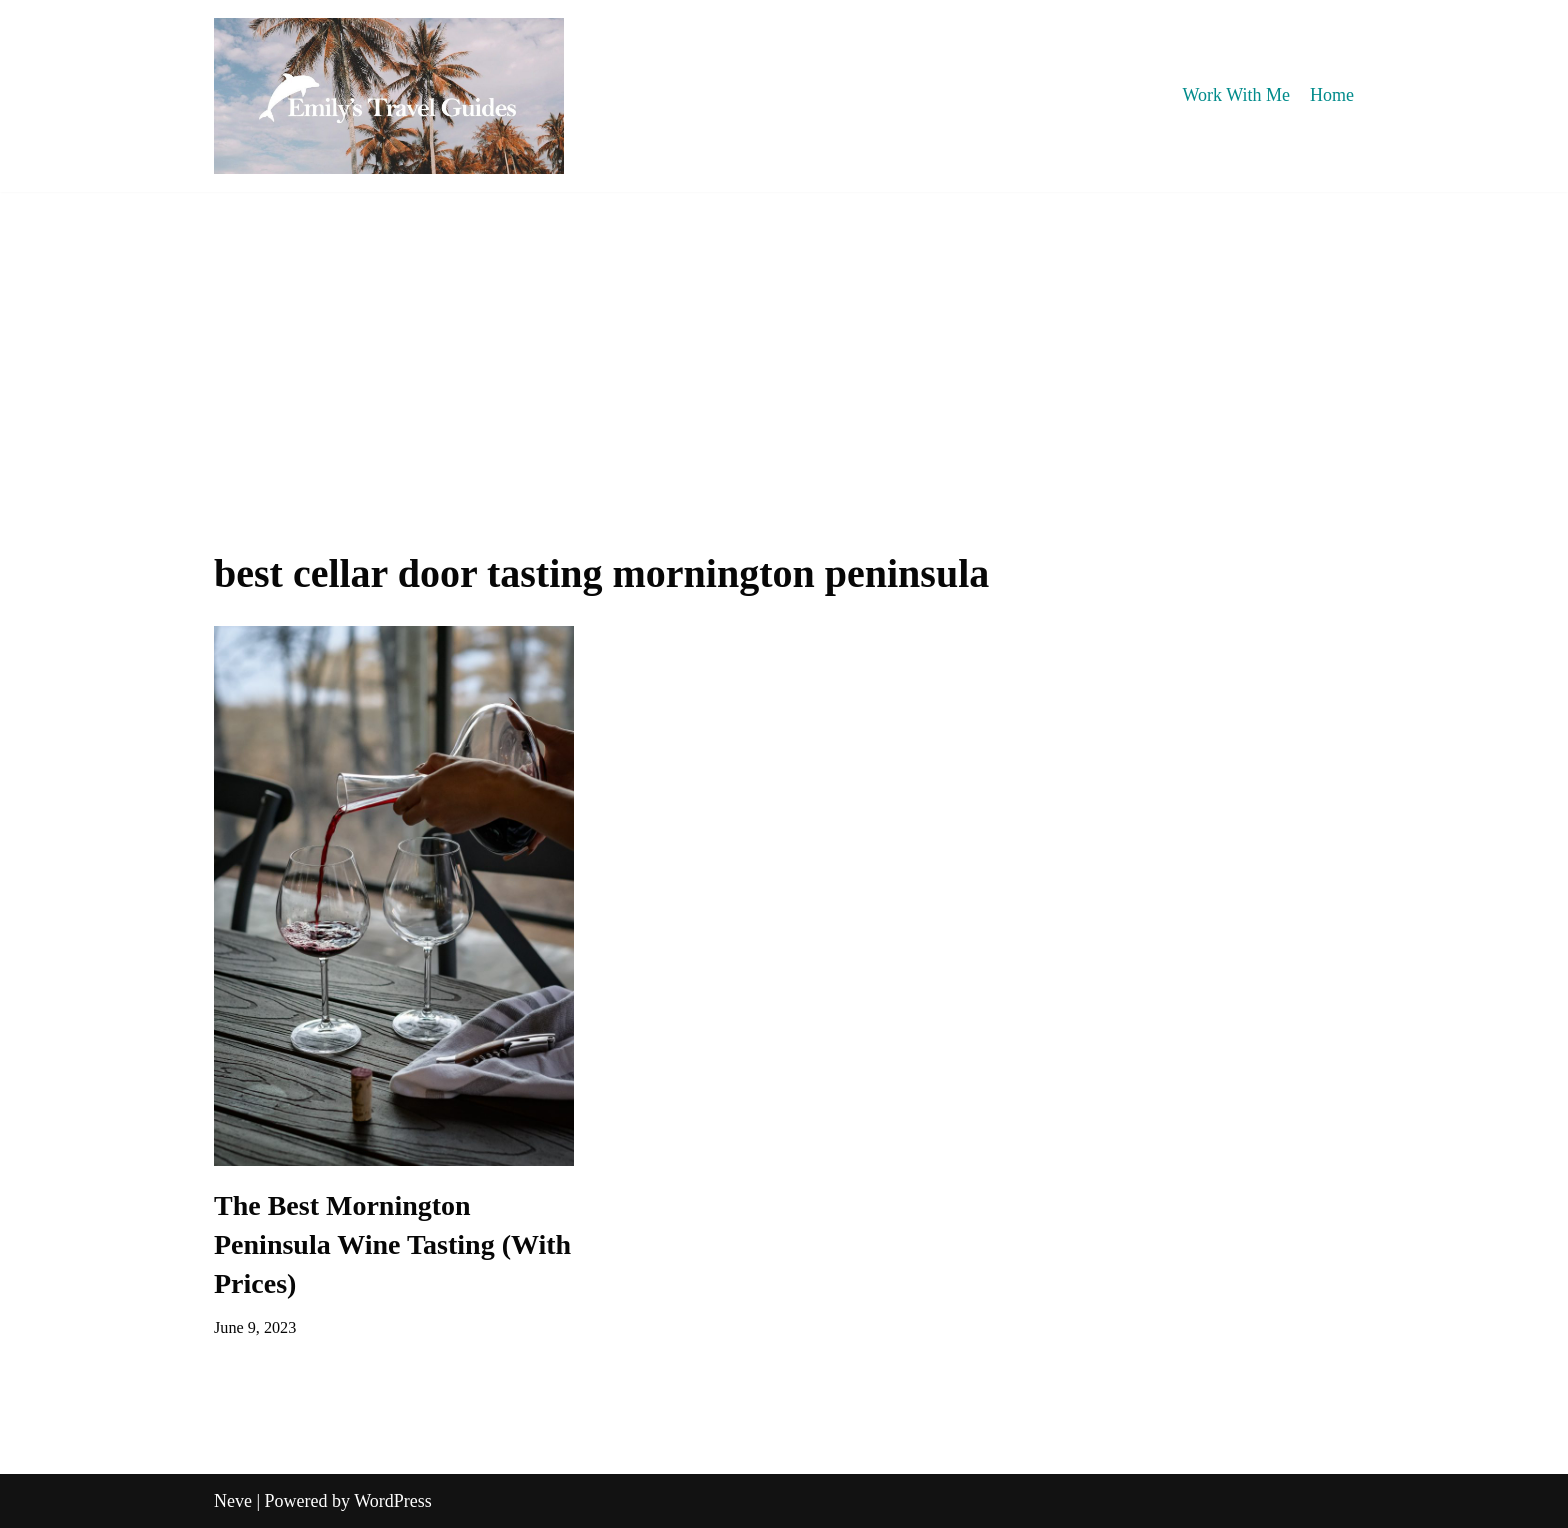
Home (1332, 95)
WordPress (393, 1501)
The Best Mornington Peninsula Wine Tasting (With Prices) (392, 1244)
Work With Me (1236, 95)
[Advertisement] (784, 342)
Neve (233, 1501)
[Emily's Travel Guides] (389, 96)
